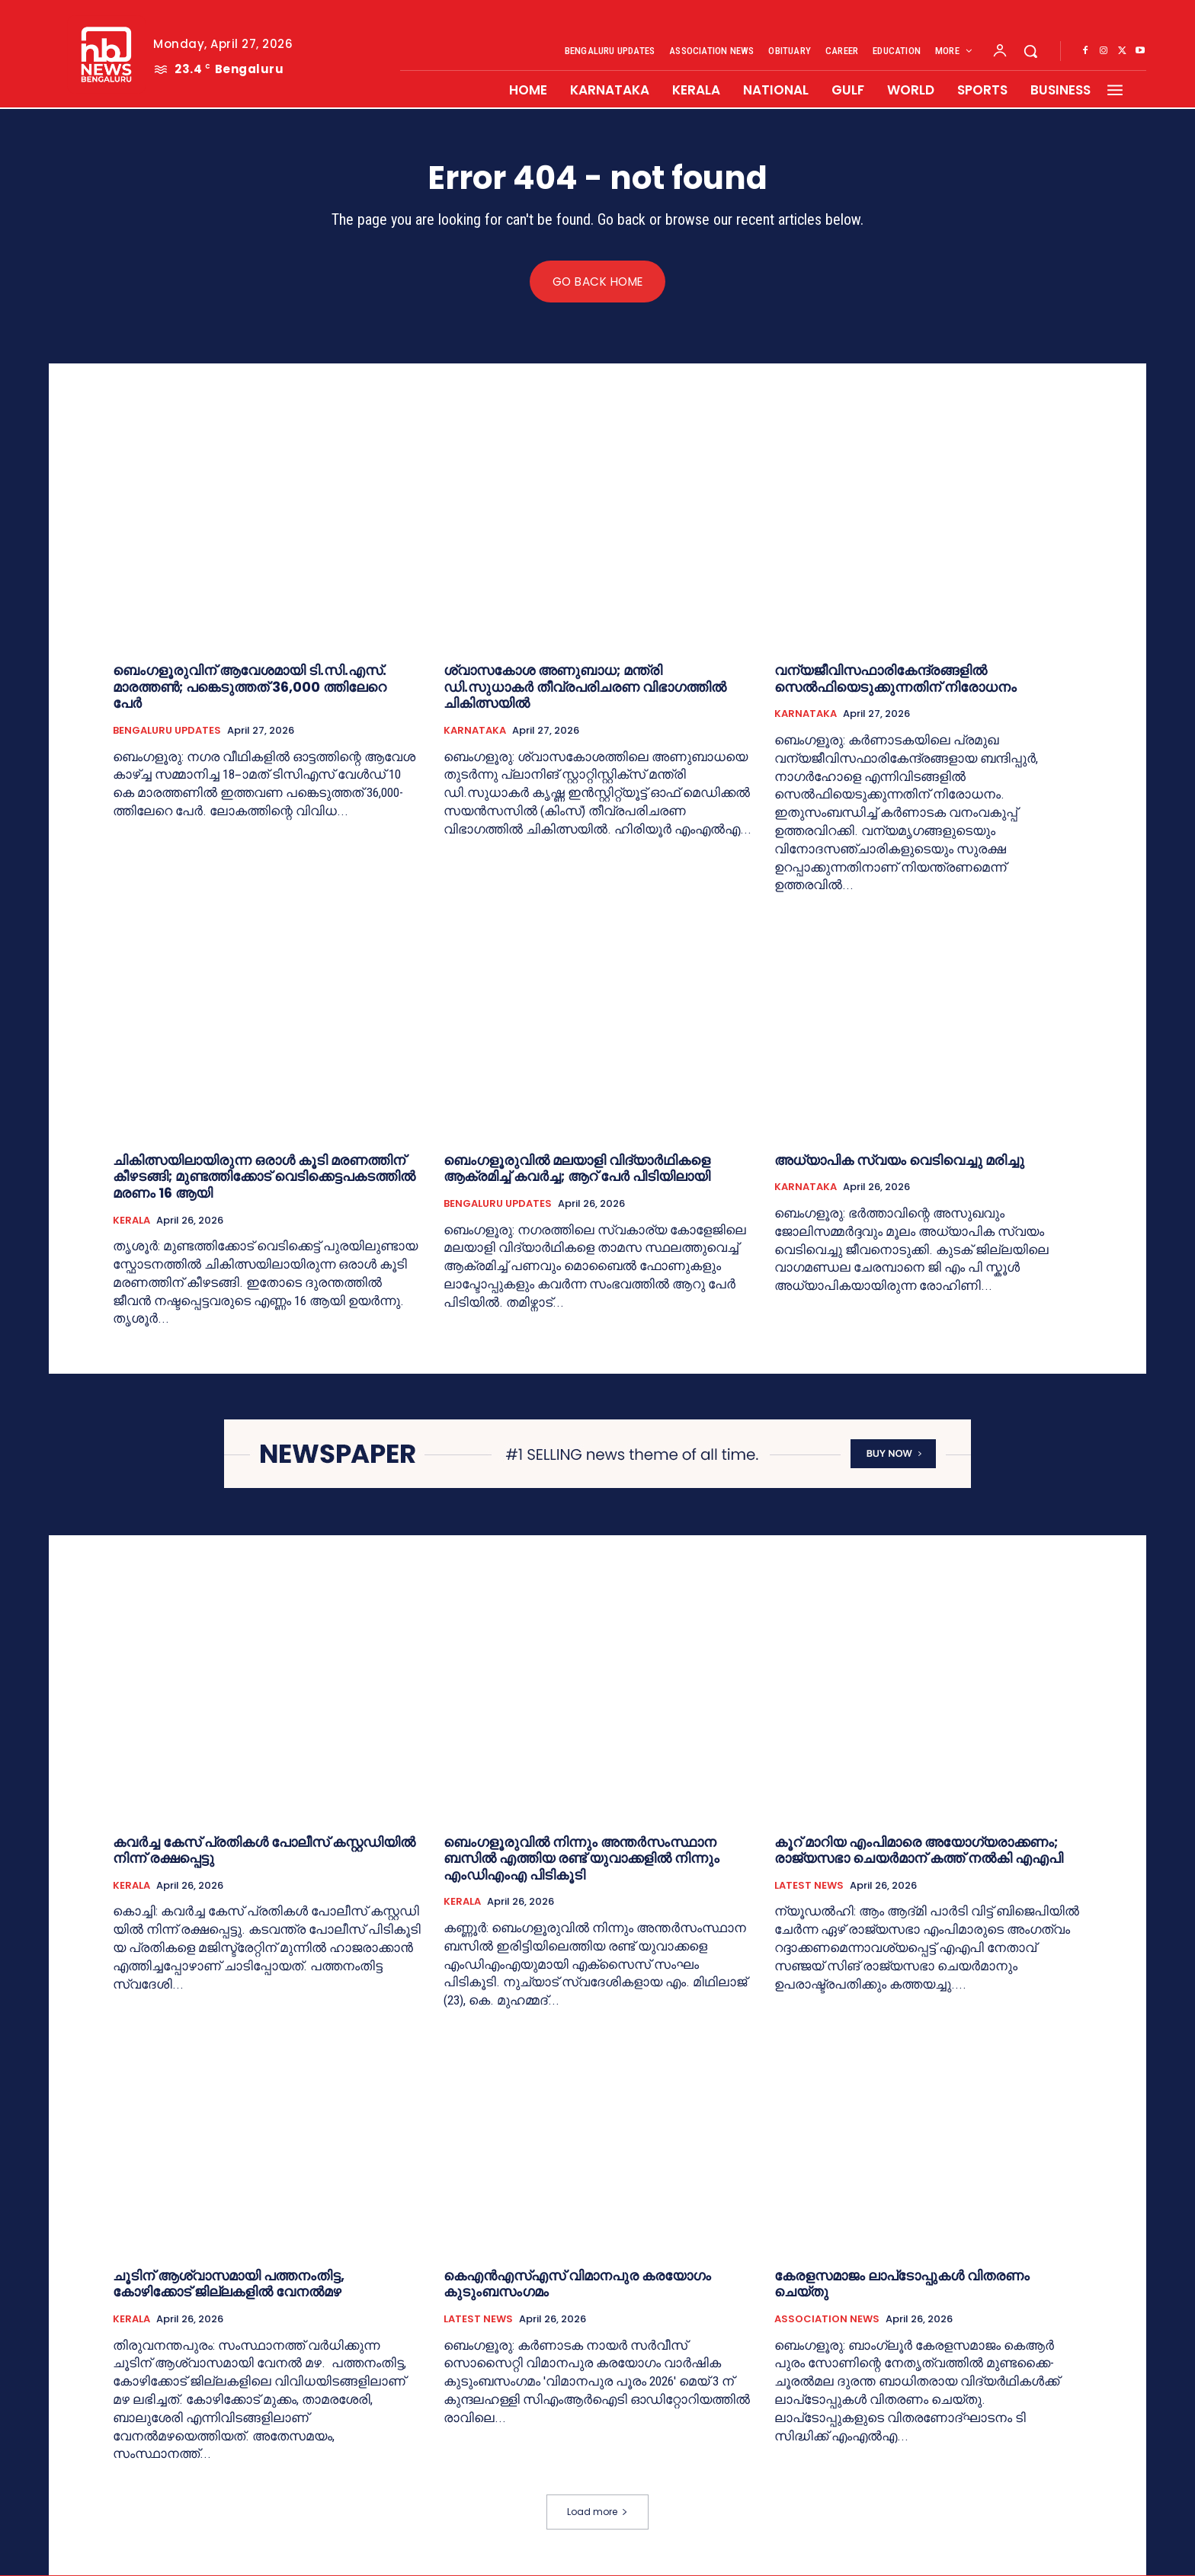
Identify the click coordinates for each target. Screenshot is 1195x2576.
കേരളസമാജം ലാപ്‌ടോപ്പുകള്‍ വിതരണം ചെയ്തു (902, 2284)
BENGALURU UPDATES (167, 731)
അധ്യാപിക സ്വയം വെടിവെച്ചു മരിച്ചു (899, 1160)
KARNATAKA (475, 731)
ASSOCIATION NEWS (826, 2320)
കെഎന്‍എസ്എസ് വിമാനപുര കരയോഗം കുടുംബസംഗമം (577, 2284)
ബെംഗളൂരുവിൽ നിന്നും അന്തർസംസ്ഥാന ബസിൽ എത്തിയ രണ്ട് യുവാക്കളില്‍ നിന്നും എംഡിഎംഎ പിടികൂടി (581, 1859)
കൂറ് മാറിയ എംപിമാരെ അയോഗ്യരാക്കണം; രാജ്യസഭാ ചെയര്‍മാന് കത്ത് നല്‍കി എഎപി (918, 1851)
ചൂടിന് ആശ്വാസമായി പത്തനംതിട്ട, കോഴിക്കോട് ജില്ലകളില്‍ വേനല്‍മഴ (228, 2284)
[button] (1030, 51)
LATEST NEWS (809, 1886)
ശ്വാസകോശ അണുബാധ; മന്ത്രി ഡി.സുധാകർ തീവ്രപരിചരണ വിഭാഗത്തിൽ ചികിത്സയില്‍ (585, 687)
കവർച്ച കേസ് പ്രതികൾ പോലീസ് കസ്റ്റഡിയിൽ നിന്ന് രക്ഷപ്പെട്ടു (264, 1851)
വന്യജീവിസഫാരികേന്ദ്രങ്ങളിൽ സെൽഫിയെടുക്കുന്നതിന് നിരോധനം (895, 679)
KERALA (131, 1221)
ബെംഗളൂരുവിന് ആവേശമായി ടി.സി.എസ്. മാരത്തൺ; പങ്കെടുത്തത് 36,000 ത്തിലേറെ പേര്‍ (249, 687)
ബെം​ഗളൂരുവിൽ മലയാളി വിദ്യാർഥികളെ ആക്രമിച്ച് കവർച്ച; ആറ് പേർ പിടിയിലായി (577, 1169)
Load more (597, 2512)
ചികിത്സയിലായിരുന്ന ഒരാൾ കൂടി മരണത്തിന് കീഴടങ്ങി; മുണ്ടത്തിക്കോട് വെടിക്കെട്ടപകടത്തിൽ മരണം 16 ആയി (264, 1177)
